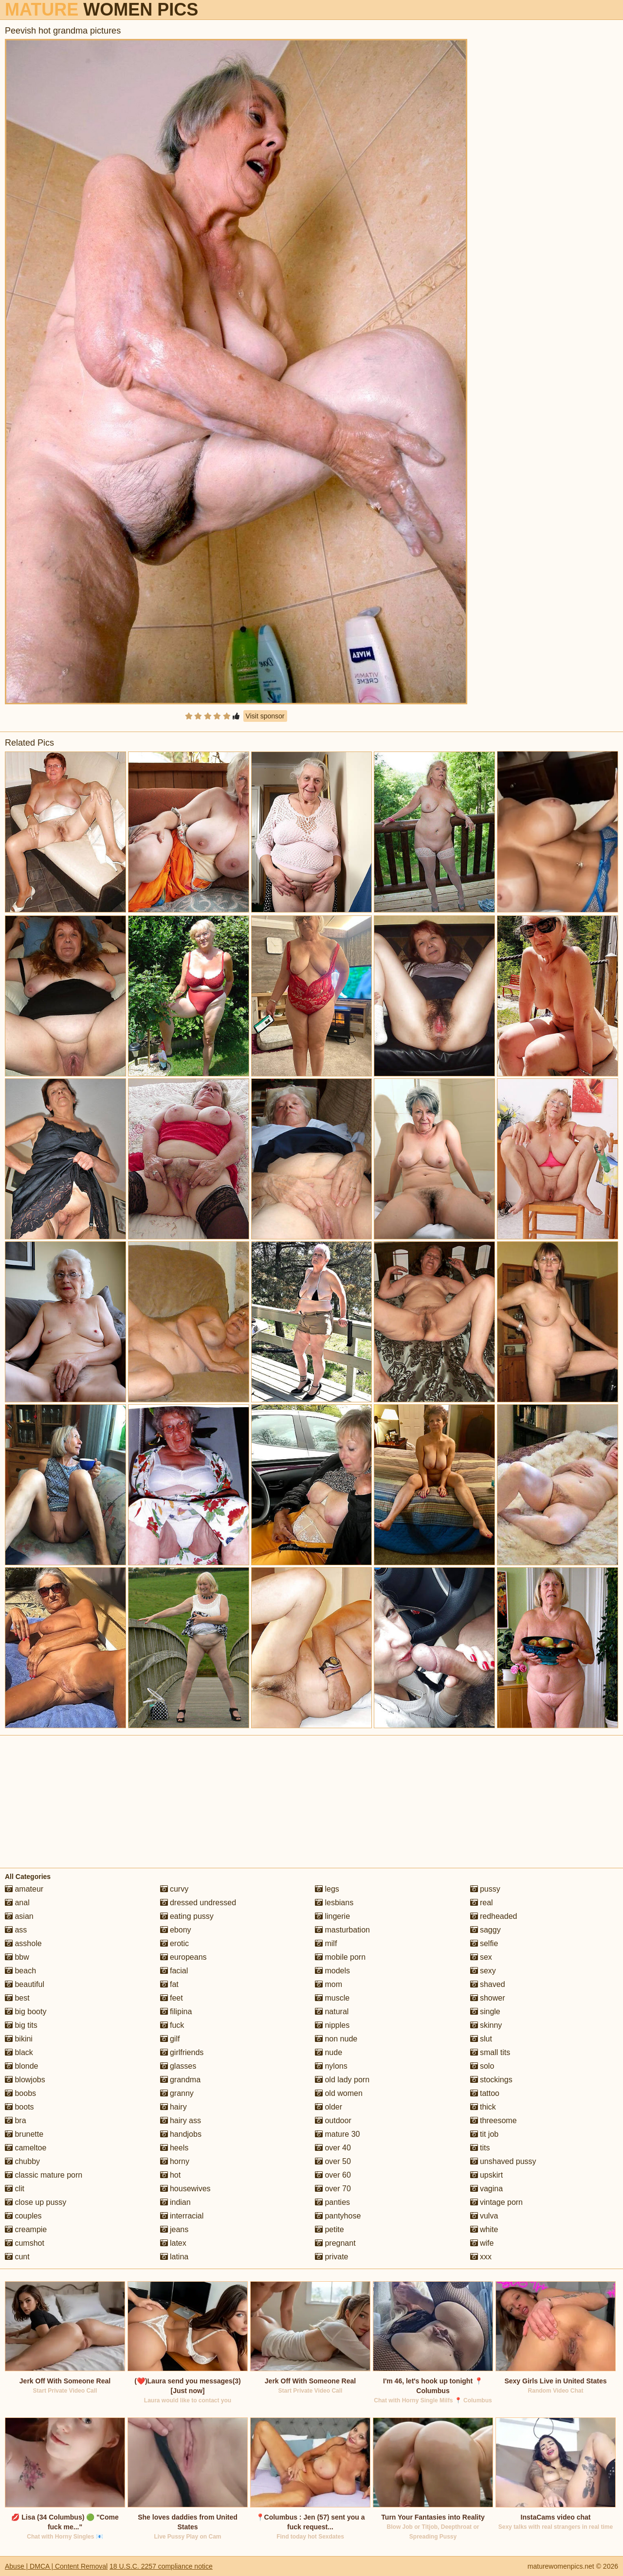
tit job (484, 2134)
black (19, 2052)
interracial (182, 2216)
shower (487, 1998)
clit (14, 2188)
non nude (336, 2039)
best (17, 1998)
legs (327, 1889)
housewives (185, 2188)
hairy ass (180, 2120)
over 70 (333, 2188)
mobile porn (340, 1957)
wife (482, 2243)
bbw (17, 1957)
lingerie (332, 1916)
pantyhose (338, 2216)
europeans (183, 1957)
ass (16, 1930)
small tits (490, 2052)
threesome (493, 2120)
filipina (176, 2011)
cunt (17, 2257)
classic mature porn (43, 2175)
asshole (23, 1943)
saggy (485, 1930)
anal (17, 1902)
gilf (170, 2039)
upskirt (486, 2175)
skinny (486, 2025)
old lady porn (342, 2079)
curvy (174, 1889)
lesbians (334, 1902)
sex (481, 1957)
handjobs (181, 2134)
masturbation (342, 1930)
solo (482, 2066)
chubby (22, 2161)
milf (326, 1943)
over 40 (333, 2148)
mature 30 (337, 2134)
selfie (484, 1943)
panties (332, 2202)
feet (171, 1998)
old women (339, 2093)
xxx (481, 2257)
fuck (172, 2025)
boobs (20, 2093)
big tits (21, 2025)
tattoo (484, 2093)
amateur (24, 1889)
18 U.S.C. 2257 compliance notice (161, 2566)
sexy (483, 1971)
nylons (331, 2066)
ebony (175, 1930)
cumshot (24, 2243)
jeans (174, 2229)
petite (329, 2229)
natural (331, 2011)
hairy (173, 2107)
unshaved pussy (503, 2161)
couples (23, 2216)
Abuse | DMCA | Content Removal (56, 2566)
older (328, 2107)
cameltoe (25, 2148)
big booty (25, 2011)
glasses (178, 2066)
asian (19, 1916)
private (331, 2257)
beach (20, 1971)
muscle (332, 1998)
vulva (484, 2216)
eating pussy (187, 1916)
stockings (491, 2079)
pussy (485, 1889)
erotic (174, 1943)
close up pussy (35, 2202)
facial (174, 1971)
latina (174, 2257)
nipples (332, 2025)
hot (170, 2175)
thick (483, 2107)
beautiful (24, 1984)
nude (328, 2052)
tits (480, 2148)
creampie (26, 2229)
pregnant (335, 2243)
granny (177, 2093)
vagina (486, 2188)
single (485, 2011)
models (332, 1971)
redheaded (493, 1916)
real (481, 1902)
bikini (19, 2039)
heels (174, 2148)
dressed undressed (198, 1902)
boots (19, 2107)
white (484, 2229)
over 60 (333, 2175)
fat (169, 1984)
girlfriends (182, 2052)
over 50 (333, 2161)
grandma (180, 2079)
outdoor (333, 2120)
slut (481, 2039)
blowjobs (25, 2079)
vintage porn (496, 2202)
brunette (24, 2134)
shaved (487, 1984)
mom (328, 1984)
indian (175, 2202)
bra (15, 2120)
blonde (21, 2066)
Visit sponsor (265, 716)
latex (173, 2243)
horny (174, 2161)
